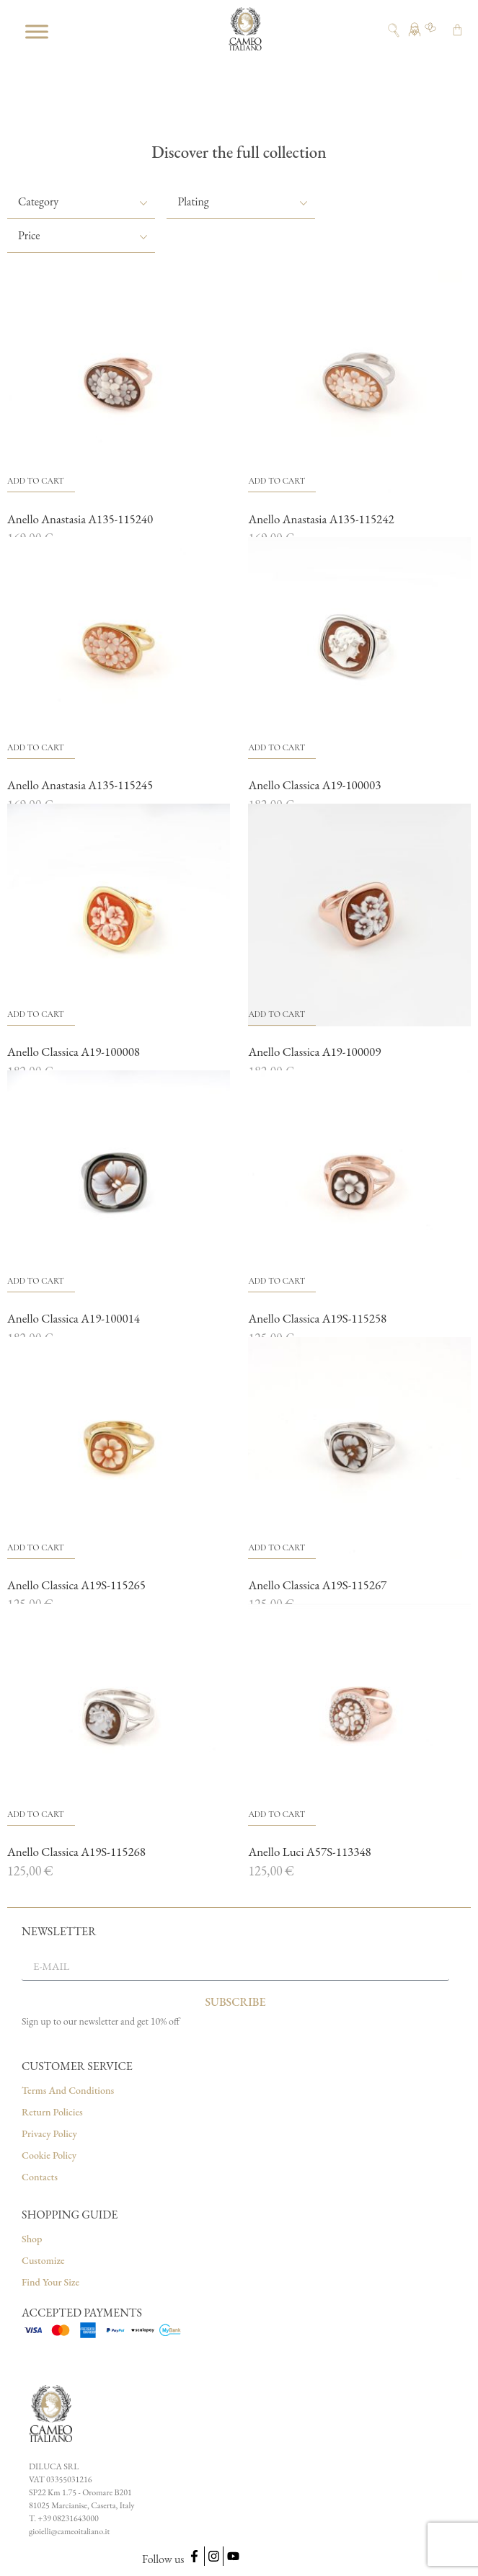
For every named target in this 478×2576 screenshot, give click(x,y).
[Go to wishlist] (430, 31)
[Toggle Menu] (36, 31)
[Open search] (393, 30)
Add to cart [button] (35, 481)
